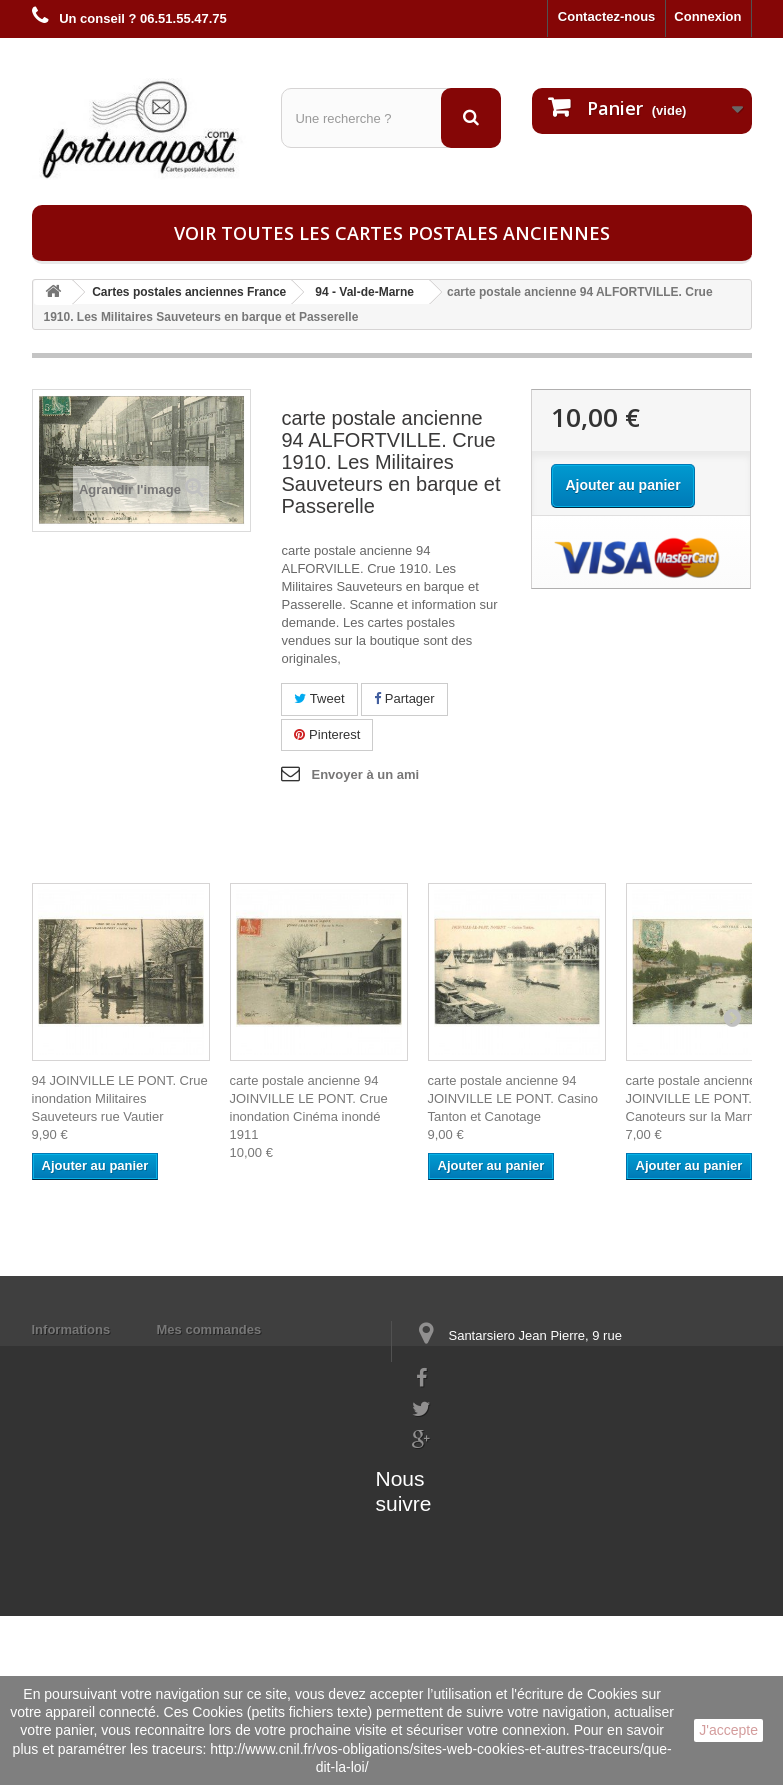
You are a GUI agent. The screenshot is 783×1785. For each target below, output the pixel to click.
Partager (404, 698)
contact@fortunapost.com (490, 1499)
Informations (71, 1329)
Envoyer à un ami (365, 774)
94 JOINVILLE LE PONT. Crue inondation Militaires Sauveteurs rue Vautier (120, 1098)
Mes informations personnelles (252, 1355)
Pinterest (327, 734)
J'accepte (728, 1730)
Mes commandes (209, 1329)
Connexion (707, 16)
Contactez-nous (607, 16)
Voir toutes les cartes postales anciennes (392, 233)
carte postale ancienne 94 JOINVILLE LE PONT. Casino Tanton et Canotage (513, 1098)
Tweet (319, 698)
